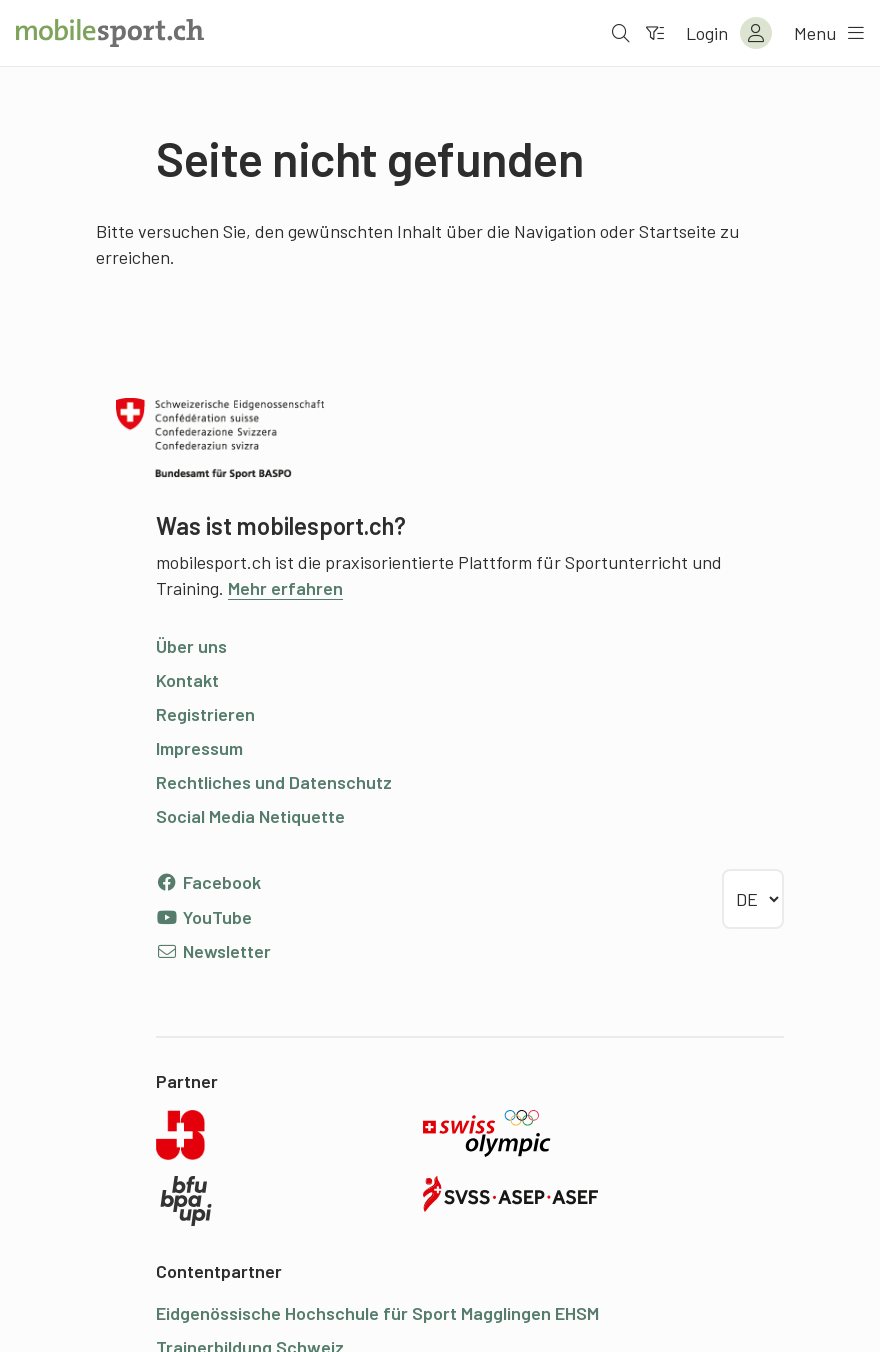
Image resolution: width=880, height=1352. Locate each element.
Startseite (677, 231)
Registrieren (205, 714)
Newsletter (213, 951)
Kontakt (187, 680)
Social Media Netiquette (250, 816)
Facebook (208, 882)
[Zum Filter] (655, 33)
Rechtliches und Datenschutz (274, 782)
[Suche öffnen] (621, 33)
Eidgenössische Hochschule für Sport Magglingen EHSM (377, 1313)
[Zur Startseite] (110, 33)
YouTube (204, 917)
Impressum (199, 748)
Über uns (191, 646)
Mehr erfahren (285, 588)
